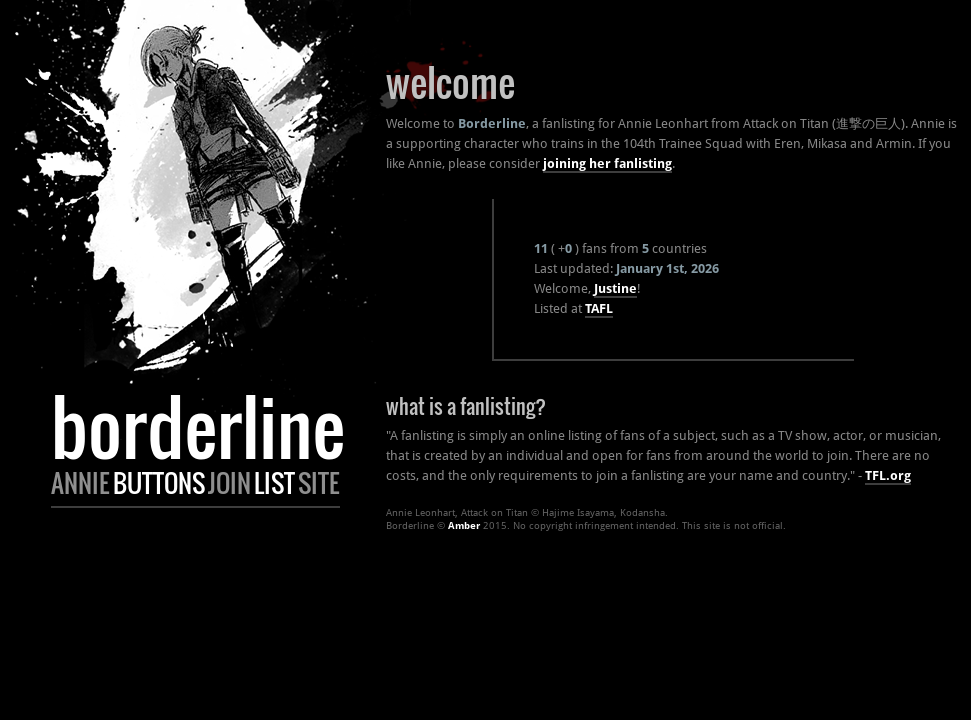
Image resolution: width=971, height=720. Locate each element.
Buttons (159, 483)
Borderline (198, 426)
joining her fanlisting (607, 163)
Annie (80, 483)
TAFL (599, 308)
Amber (464, 525)
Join (229, 483)
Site (319, 483)
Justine (615, 288)
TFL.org (888, 475)
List (274, 483)
